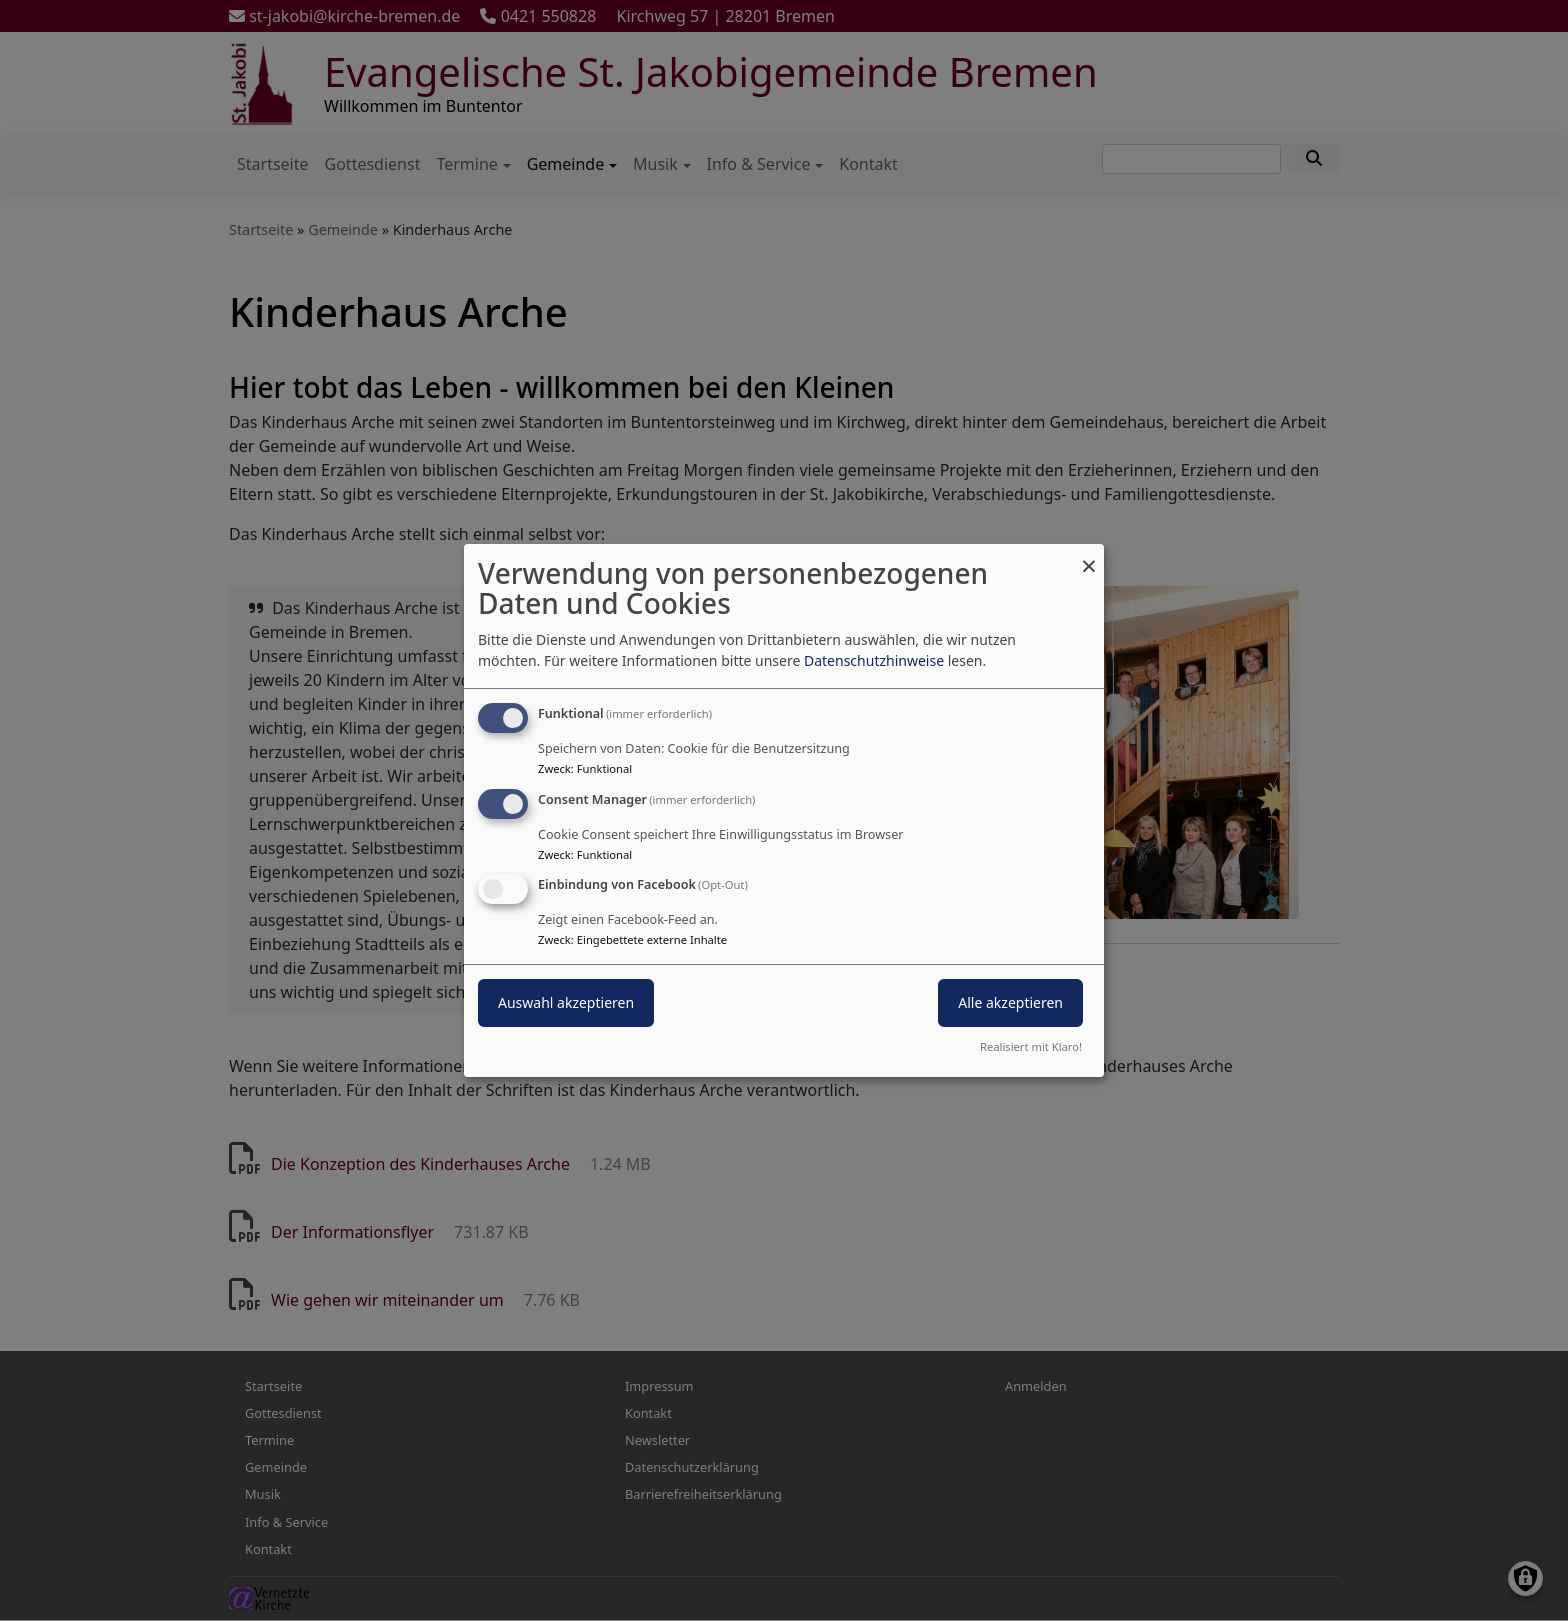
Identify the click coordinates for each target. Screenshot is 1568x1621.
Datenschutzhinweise (874, 660)
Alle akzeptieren (1010, 1003)
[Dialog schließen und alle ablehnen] (1089, 556)
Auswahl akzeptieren (566, 1003)
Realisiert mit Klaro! (1031, 1046)
